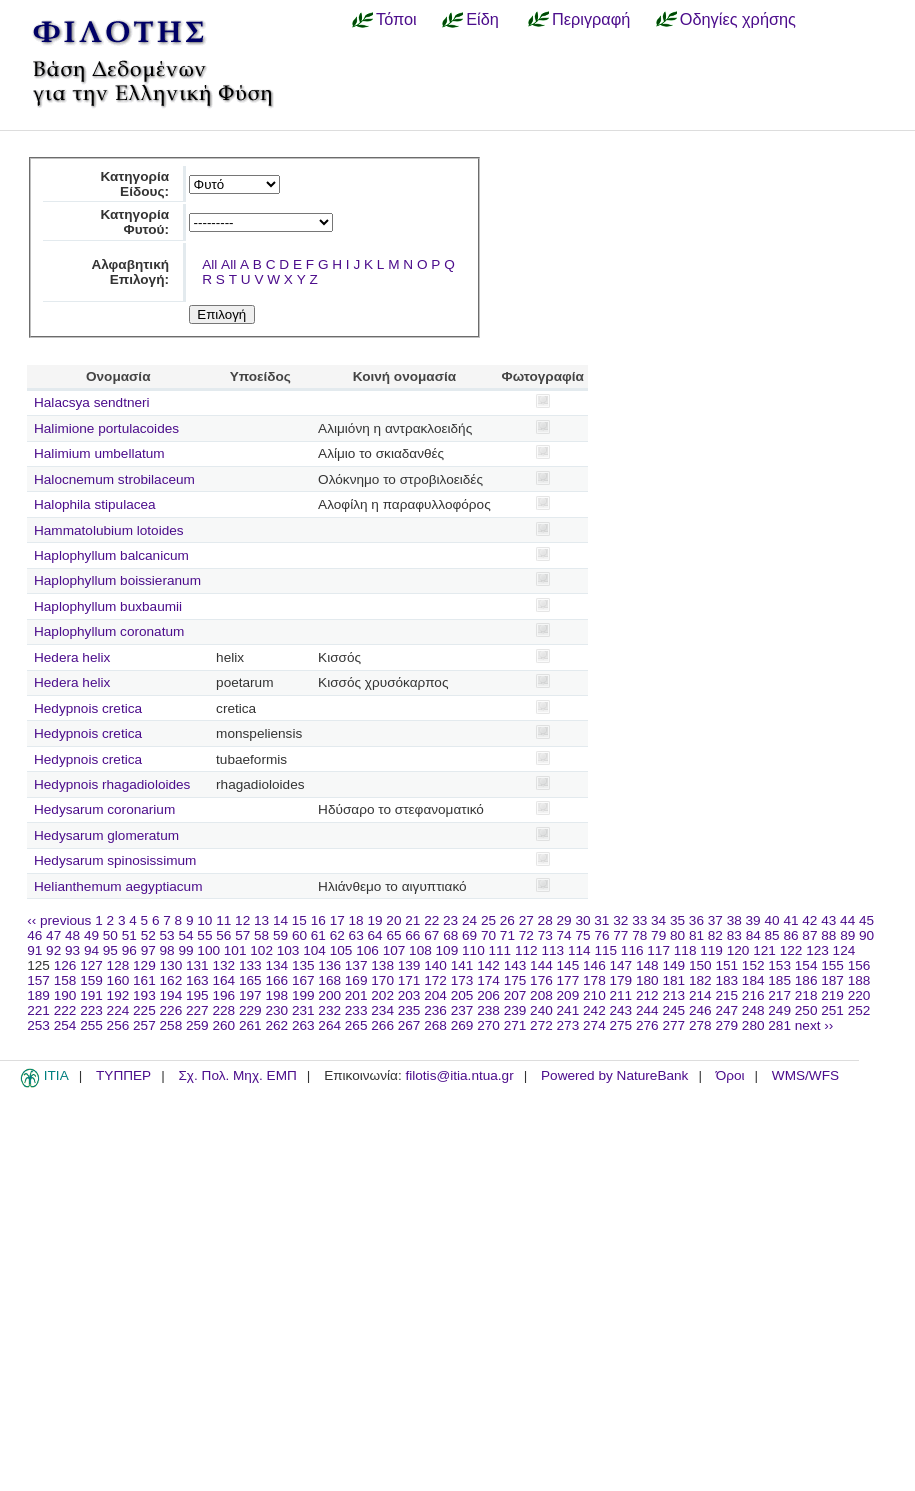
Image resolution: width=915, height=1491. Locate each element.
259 (197, 1025)
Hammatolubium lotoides (109, 530)
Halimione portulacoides (106, 428)
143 (515, 965)
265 (356, 1025)
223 (91, 1010)
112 (526, 950)
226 (171, 1010)
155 (832, 965)
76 (601, 935)
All (209, 264)
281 (779, 1025)
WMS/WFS (805, 1075)
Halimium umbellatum (99, 453)
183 (726, 980)
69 (469, 935)
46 (34, 935)
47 (53, 935)
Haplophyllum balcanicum (111, 555)
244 (647, 1010)
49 (91, 935)
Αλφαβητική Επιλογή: (130, 272)
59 (280, 935)
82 (715, 935)
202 (382, 995)
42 (809, 920)
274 (594, 1025)
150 (700, 965)
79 (658, 935)
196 (223, 995)
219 (832, 995)
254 (65, 1025)
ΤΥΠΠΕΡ (123, 1075)
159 (91, 980)
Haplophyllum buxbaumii (108, 606)
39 (753, 920)
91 (34, 950)
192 (118, 995)
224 (118, 1010)
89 (847, 935)
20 (393, 920)
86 (790, 935)
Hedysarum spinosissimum (115, 860)
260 (223, 1025)
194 (171, 995)
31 (601, 920)
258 (171, 1025)
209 (568, 995)
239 (515, 1010)
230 (276, 1010)
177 (568, 980)
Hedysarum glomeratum (106, 835)
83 (734, 935)
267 (409, 1025)
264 (329, 1025)
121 (764, 950)
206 (488, 995)
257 (144, 1025)
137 (356, 965)
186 (806, 980)
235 (409, 1010)
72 (526, 935)
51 (129, 935)
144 (541, 965)
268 (435, 1025)
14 (280, 920)
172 (435, 980)
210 (594, 995)
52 (148, 935)
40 (771, 920)
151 (726, 965)
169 (356, 980)
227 (197, 1010)
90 (866, 935)
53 (167, 935)
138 (382, 965)
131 (197, 965)
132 (223, 965)
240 (541, 1010)
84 (753, 935)
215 (726, 995)
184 (753, 980)
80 (677, 935)
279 (726, 1025)
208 (541, 995)
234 (382, 1010)
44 (847, 920)
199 (303, 995)
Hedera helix (72, 657)
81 (696, 935)
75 (582, 935)
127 (91, 965)
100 (208, 950)
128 (118, 965)
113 (552, 950)
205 (462, 995)
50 (110, 935)
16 (318, 920)
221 (38, 1010)
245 (673, 1010)
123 (817, 950)
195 (197, 995)
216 (753, 995)
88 (828, 935)
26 (507, 920)
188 (859, 980)
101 (235, 950)
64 (375, 935)
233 (356, 1010)
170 (382, 980)
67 (431, 935)
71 (507, 935)
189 (38, 995)
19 (374, 920)
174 (488, 980)
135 (303, 965)
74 (564, 935)
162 (171, 980)
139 (409, 965)
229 (250, 1010)
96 (129, 950)
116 (632, 950)
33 (639, 920)
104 (314, 950)
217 (779, 995)
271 (515, 1025)
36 (696, 920)
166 (276, 980)
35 (677, 920)
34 (658, 920)
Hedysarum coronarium (104, 809)
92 (53, 950)
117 (658, 950)
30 (582, 920)
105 (341, 950)
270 (488, 1025)
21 (412, 920)
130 (171, 965)
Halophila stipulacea (95, 504)
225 (144, 1010)
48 (72, 935)
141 (462, 965)
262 (276, 1025)
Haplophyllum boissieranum (117, 580)
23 (450, 920)
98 (167, 950)
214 (700, 995)
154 (806, 965)
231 (303, 1010)
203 (409, 995)
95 (110, 950)
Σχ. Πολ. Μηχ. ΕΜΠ (237, 1075)
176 (541, 980)
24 (469, 920)
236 (435, 1010)
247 (726, 1010)
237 (462, 1010)
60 (299, 935)
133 (250, 965)
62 (337, 935)
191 (91, 995)
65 (393, 935)
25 (488, 920)
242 (594, 1010)
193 (144, 995)
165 (250, 980)
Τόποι (396, 19)
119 (711, 950)
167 (303, 980)
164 (223, 980)
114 (579, 950)
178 (594, 980)
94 (91, 950)
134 (276, 965)
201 (356, 995)
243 (621, 1010)
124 (844, 950)
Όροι (730, 1075)
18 (356, 920)
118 (685, 950)
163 (197, 980)
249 (779, 1010)
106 (367, 950)
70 (488, 935)
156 (859, 965)
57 (242, 935)
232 (329, 1010)
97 (148, 950)
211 (621, 995)
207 (515, 995)
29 (564, 920)
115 (605, 950)
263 (303, 1025)
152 (753, 965)
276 (647, 1025)
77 (620, 935)
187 (832, 980)
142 (488, 965)
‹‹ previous (59, 920)
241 (568, 1010)
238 (488, 1010)
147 (621, 965)
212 (647, 995)
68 (450, 935)
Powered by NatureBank (614, 1075)
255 (91, 1025)
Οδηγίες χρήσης (738, 19)
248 (753, 1010)
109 (447, 950)
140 (435, 965)
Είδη (482, 19)
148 (647, 965)
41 (790, 920)
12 (242, 920)
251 (832, 1010)
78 (639, 935)
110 (473, 950)
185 (779, 980)
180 (647, 980)
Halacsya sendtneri (92, 402)
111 (500, 950)
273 (568, 1025)
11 (223, 920)
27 (526, 920)
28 (545, 920)
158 (65, 980)
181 (673, 980)
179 (621, 980)
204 (435, 995)
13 (261, 920)
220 (859, 995)
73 (545, 935)
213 (673, 995)
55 (204, 935)
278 (700, 1025)
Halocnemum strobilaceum (114, 479)
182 (700, 980)
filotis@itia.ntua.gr (459, 1075)
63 (356, 935)
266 (382, 1025)
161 (144, 980)
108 (420, 950)
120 (738, 950)
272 (541, 1025)
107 (394, 950)
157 (38, 980)
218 (806, 995)
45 (866, 920)
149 (673, 965)
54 (185, 935)
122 (791, 950)
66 (412, 935)
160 (118, 980)
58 (261, 935)
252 (859, 1010)
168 (329, 980)
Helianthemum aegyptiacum (118, 886)
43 (828, 920)
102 (261, 950)
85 (772, 935)
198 (276, 995)
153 (779, 965)
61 (318, 935)
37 (715, 920)
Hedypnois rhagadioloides (112, 784)
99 (185, 950)
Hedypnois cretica (88, 708)
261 (250, 1025)
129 (144, 965)
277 (673, 1025)
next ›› (814, 1025)
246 (700, 1010)
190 (65, 995)
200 (329, 995)
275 (621, 1025)
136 (329, 965)
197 (250, 995)
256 (118, 1025)
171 (409, 980)
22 (431, 920)
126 (65, 965)
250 (806, 1010)
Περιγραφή (591, 19)
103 (288, 950)
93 (72, 950)
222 (65, 1010)
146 (594, 965)
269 (462, 1025)
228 (223, 1010)
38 (734, 920)
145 (568, 965)
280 (753, 1025)
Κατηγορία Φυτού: (134, 222)
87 (809, 935)
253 (38, 1025)
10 (204, 920)
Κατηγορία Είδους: (134, 184)
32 (620, 920)
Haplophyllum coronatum (109, 631)
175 (515, 980)
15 (299, 920)
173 (462, 980)
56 (223, 935)
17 (337, 920)
